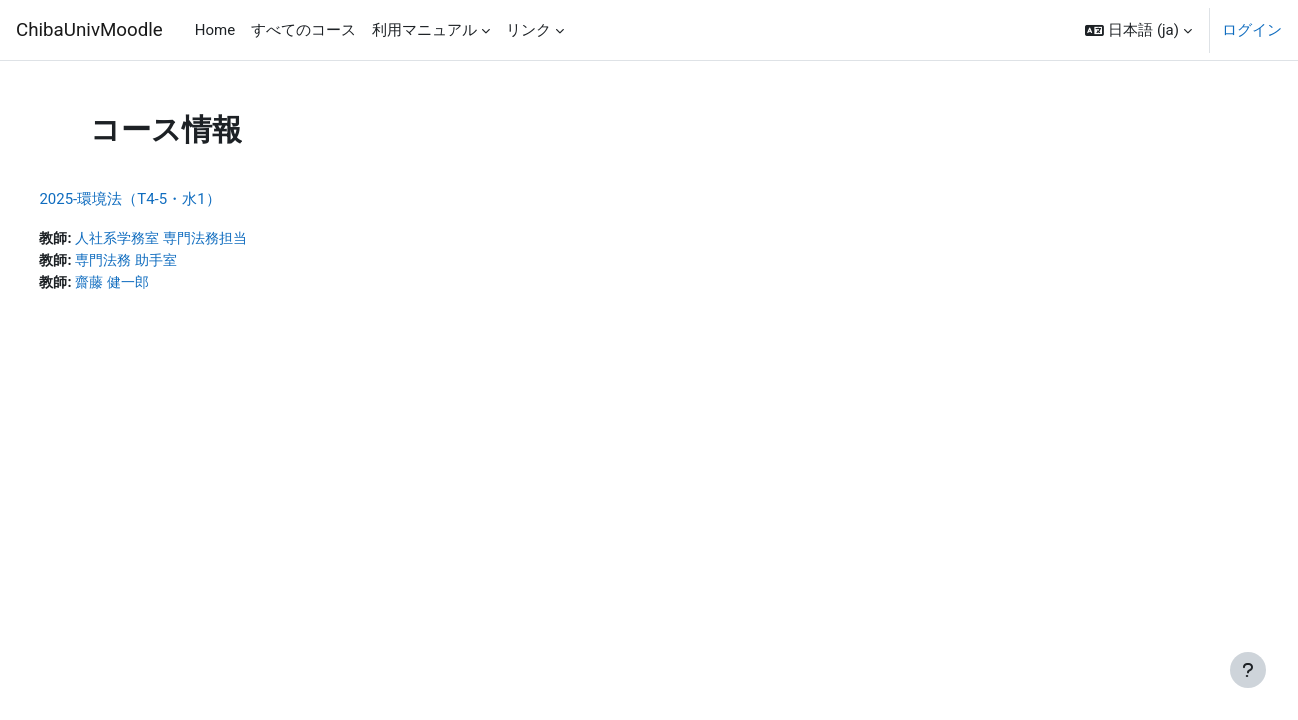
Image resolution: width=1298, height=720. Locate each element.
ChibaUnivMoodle (89, 30)
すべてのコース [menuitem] (303, 30)
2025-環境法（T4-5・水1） (174, 199)
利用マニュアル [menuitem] (424, 30)
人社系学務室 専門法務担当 (214, 239)
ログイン (1252, 30)
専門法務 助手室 (176, 262)
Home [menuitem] (215, 30)
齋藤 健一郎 (161, 284)
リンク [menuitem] (528, 30)
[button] (1138, 30)
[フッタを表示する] (1248, 670)
